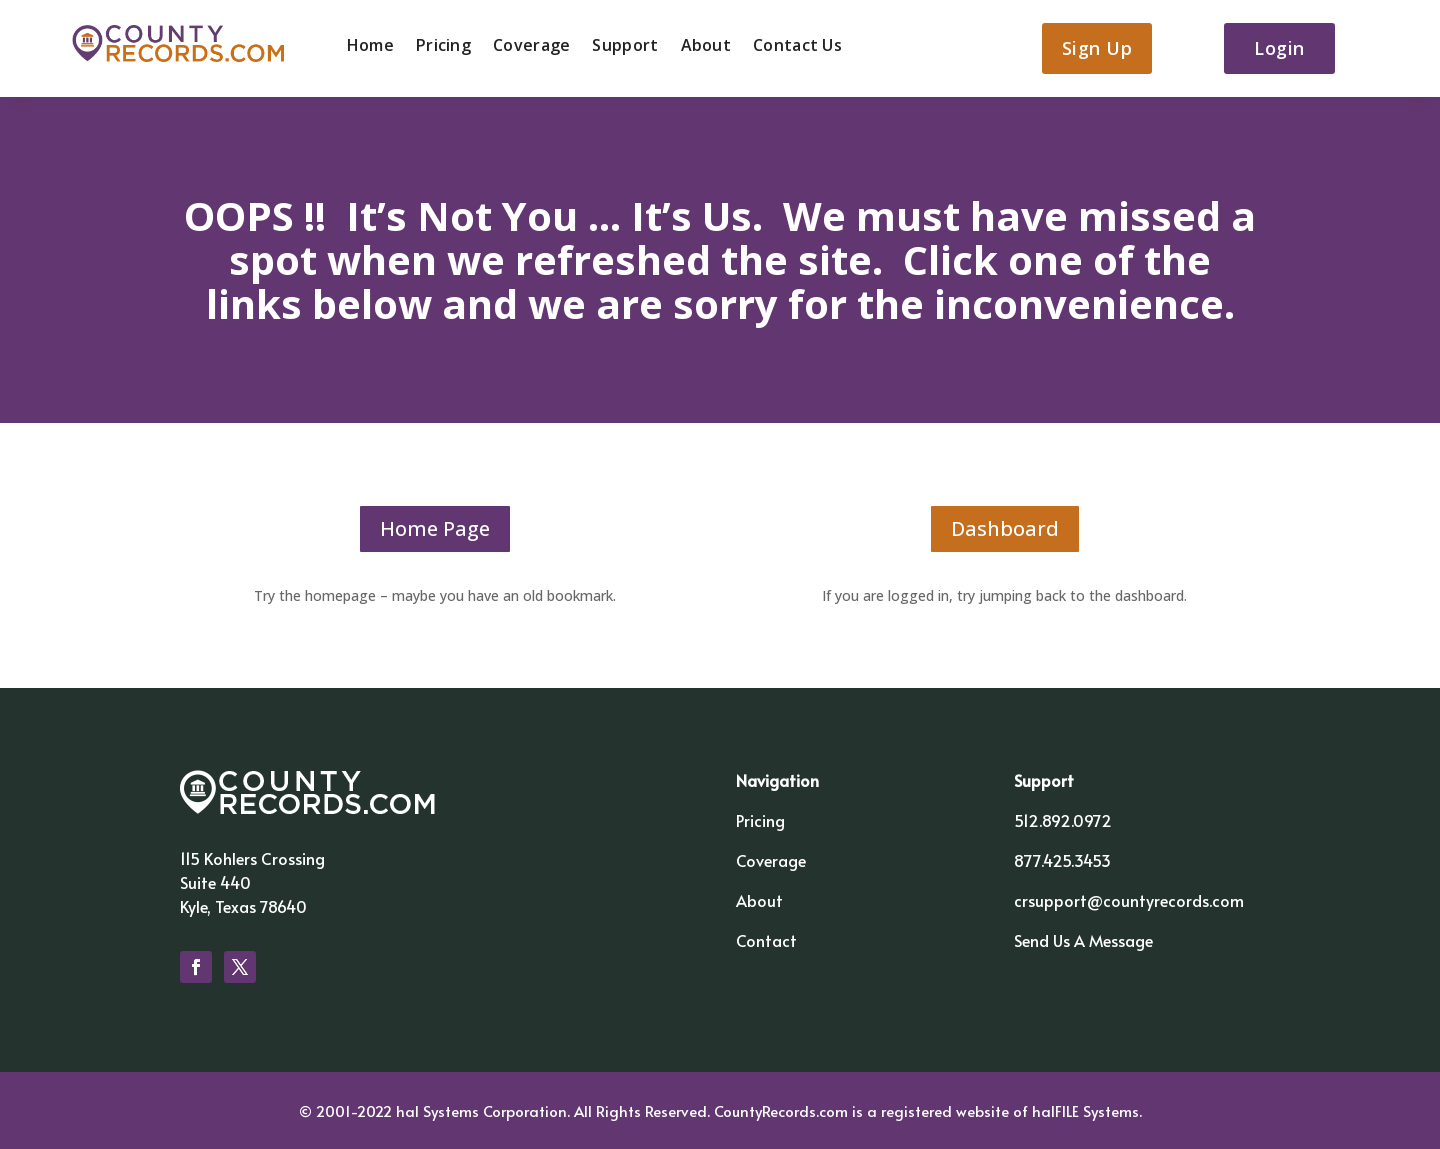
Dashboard (1005, 528)
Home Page (435, 528)
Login (1279, 48)
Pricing (443, 47)
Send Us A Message (1083, 940)
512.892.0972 (1063, 820)
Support (625, 47)
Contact (766, 940)
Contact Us (797, 47)
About (706, 47)
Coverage (531, 47)
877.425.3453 (1062, 860)
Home (370, 47)
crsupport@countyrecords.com (1129, 900)
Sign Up (1097, 48)
